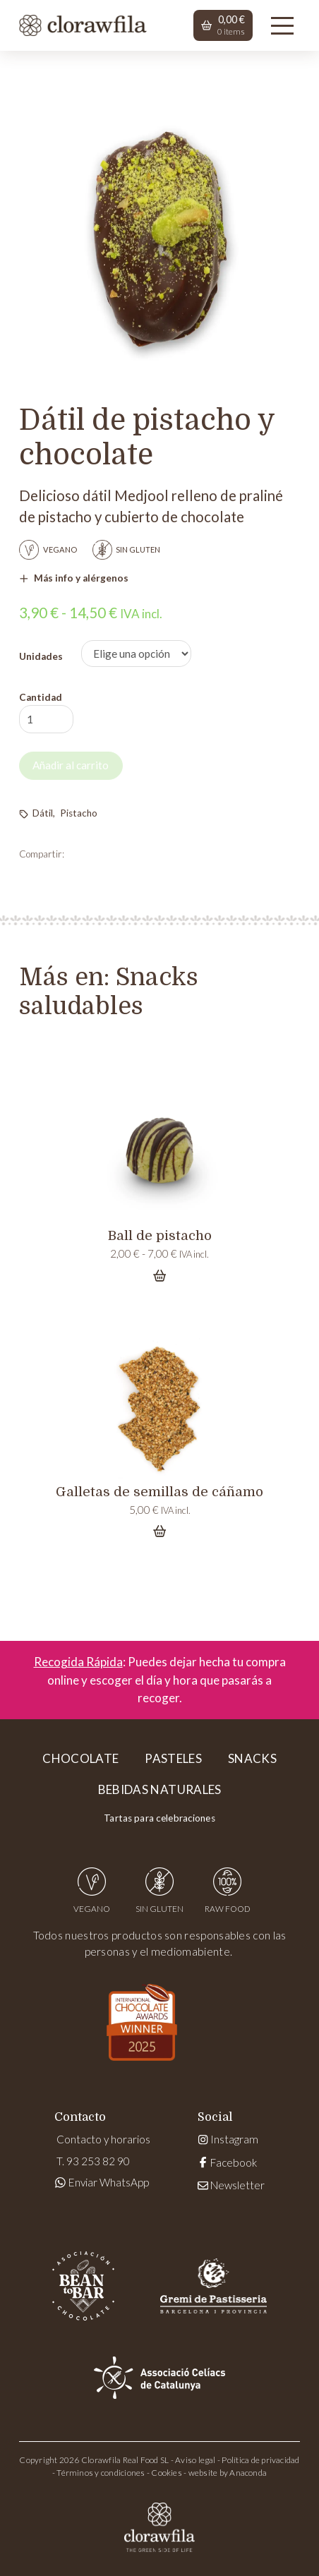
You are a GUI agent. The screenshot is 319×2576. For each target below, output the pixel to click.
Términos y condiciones (100, 2472)
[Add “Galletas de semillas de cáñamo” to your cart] (159, 1531)
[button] (223, 25)
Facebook (227, 2162)
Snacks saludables (108, 991)
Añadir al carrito (70, 765)
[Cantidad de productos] (46, 719)
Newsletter (231, 2185)
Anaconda (248, 2472)
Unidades (41, 656)
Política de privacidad (260, 2460)
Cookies (166, 2472)
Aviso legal (195, 2460)
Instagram (228, 2139)
